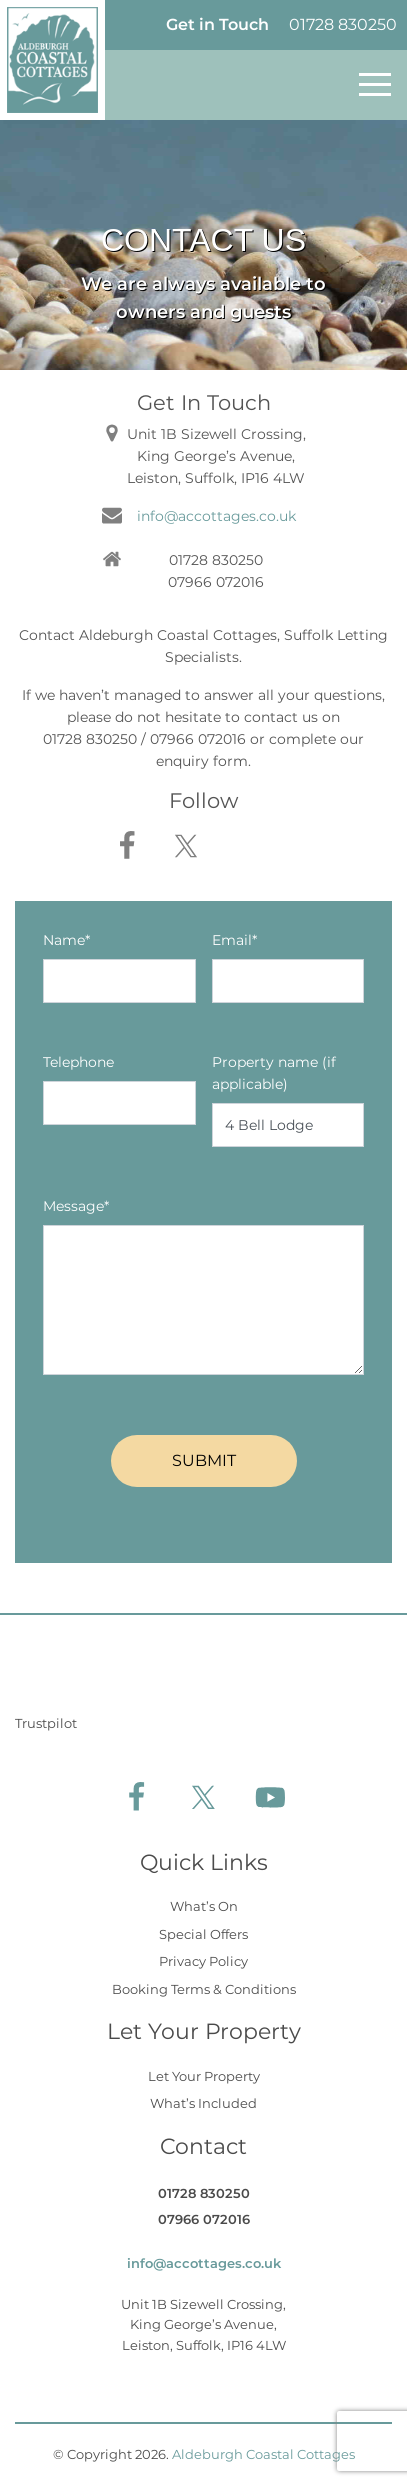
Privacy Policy (203, 1961)
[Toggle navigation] (375, 84)
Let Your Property (204, 2076)
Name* (66, 940)
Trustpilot (46, 1723)
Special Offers (203, 1934)
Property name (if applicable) (274, 1073)
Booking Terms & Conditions (204, 1989)
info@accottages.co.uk (216, 516)
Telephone (78, 1062)
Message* (76, 1206)
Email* (234, 940)
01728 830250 (343, 24)
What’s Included (203, 2103)
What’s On (204, 1906)
